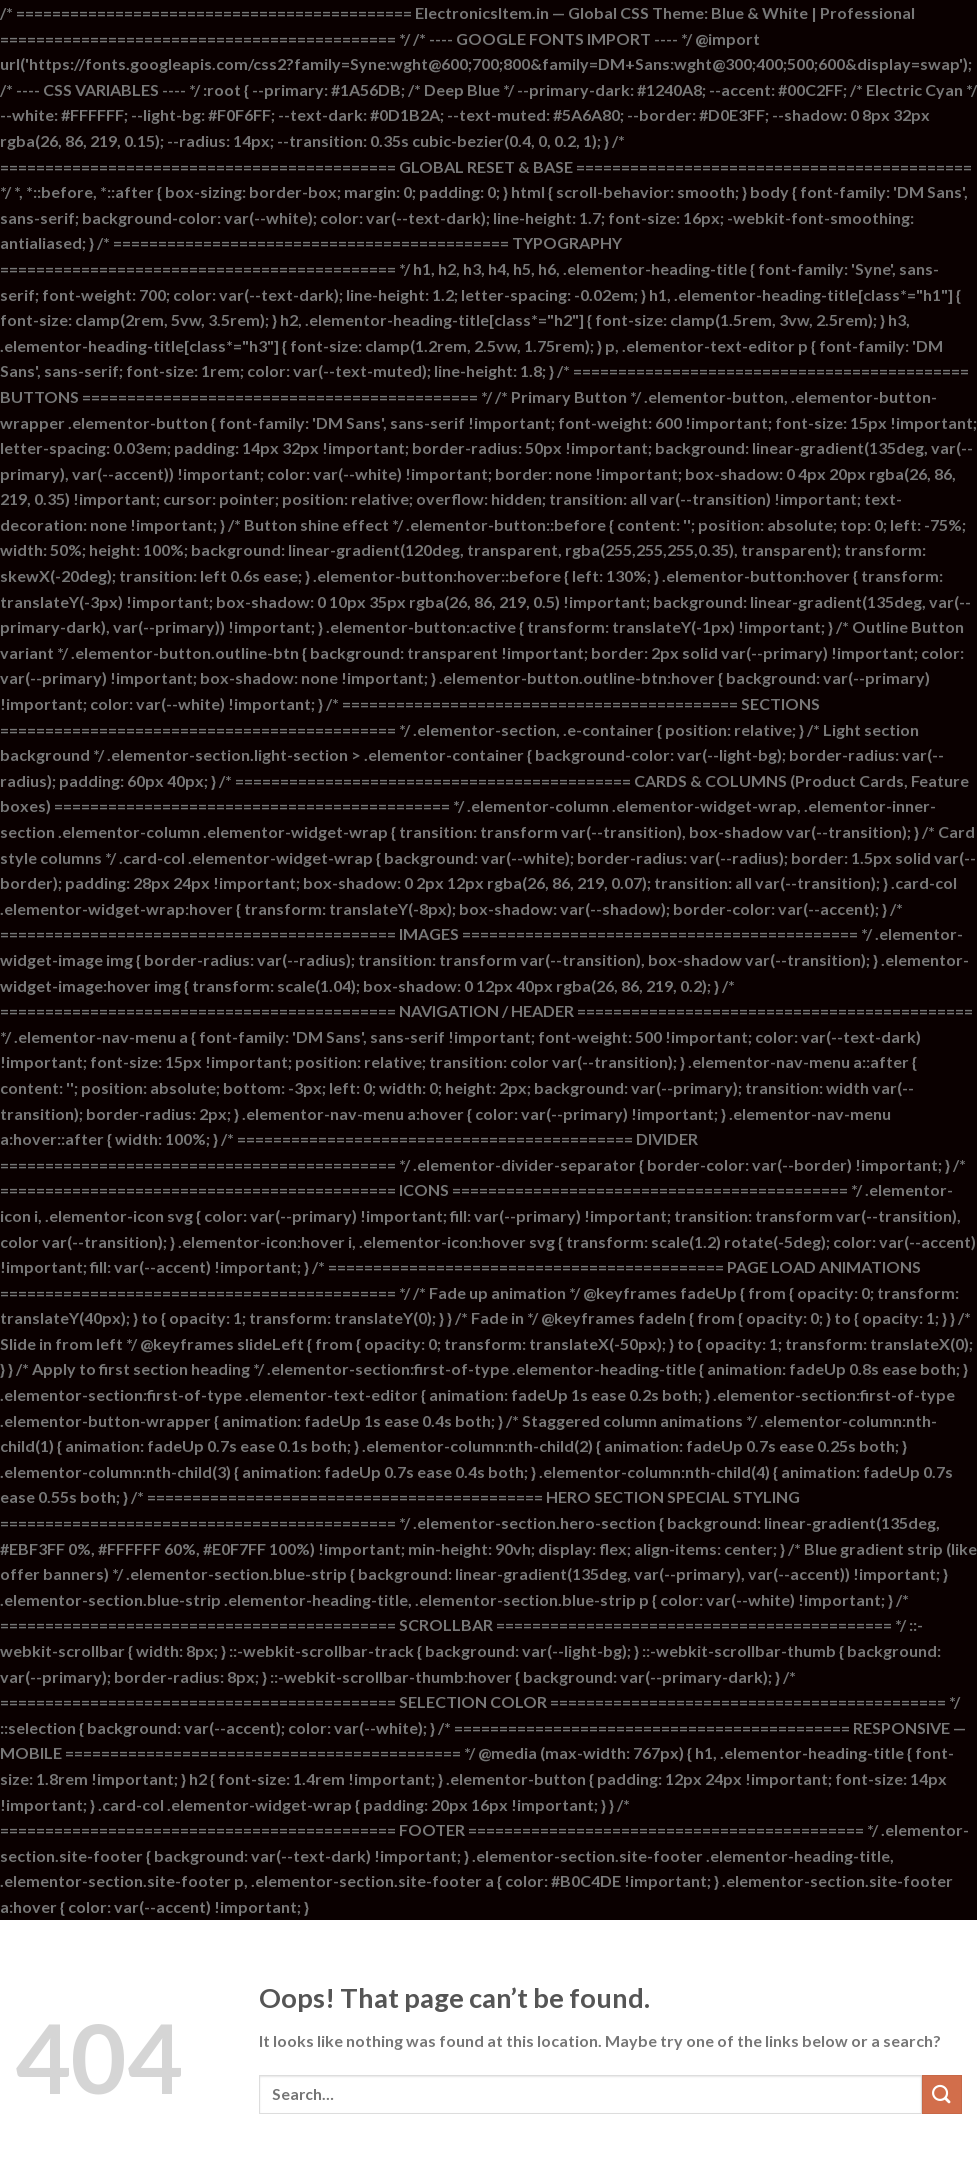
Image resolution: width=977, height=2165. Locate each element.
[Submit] (942, 2094)
